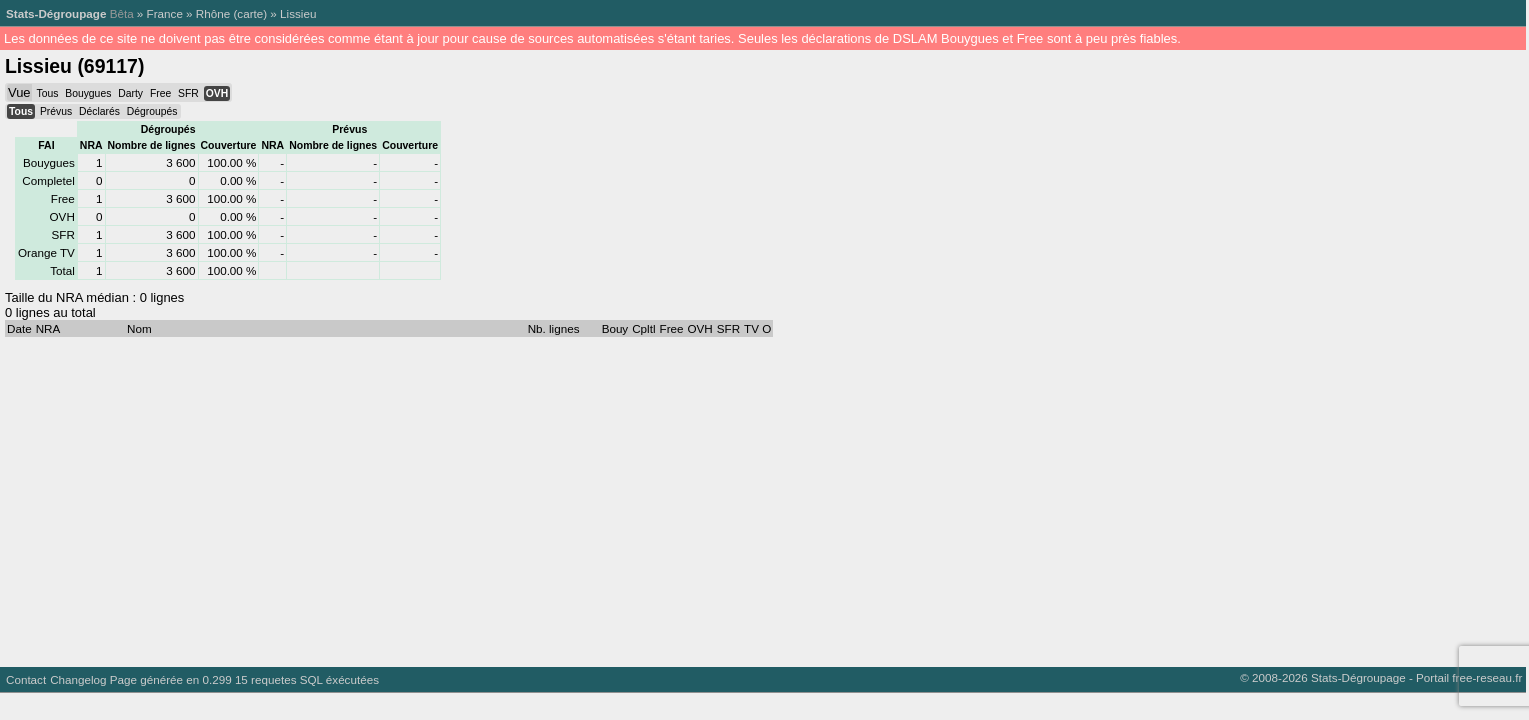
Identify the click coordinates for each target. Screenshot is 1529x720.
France (165, 13)
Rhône (213, 13)
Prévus (56, 111)
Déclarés (99, 111)
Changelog (78, 679)
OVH (217, 93)
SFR (188, 93)
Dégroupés (152, 111)
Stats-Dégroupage (56, 13)
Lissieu (298, 13)
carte (250, 13)
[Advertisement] (600, 497)
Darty (130, 93)
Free (160, 93)
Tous (47, 93)
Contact (26, 679)
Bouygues (88, 93)
